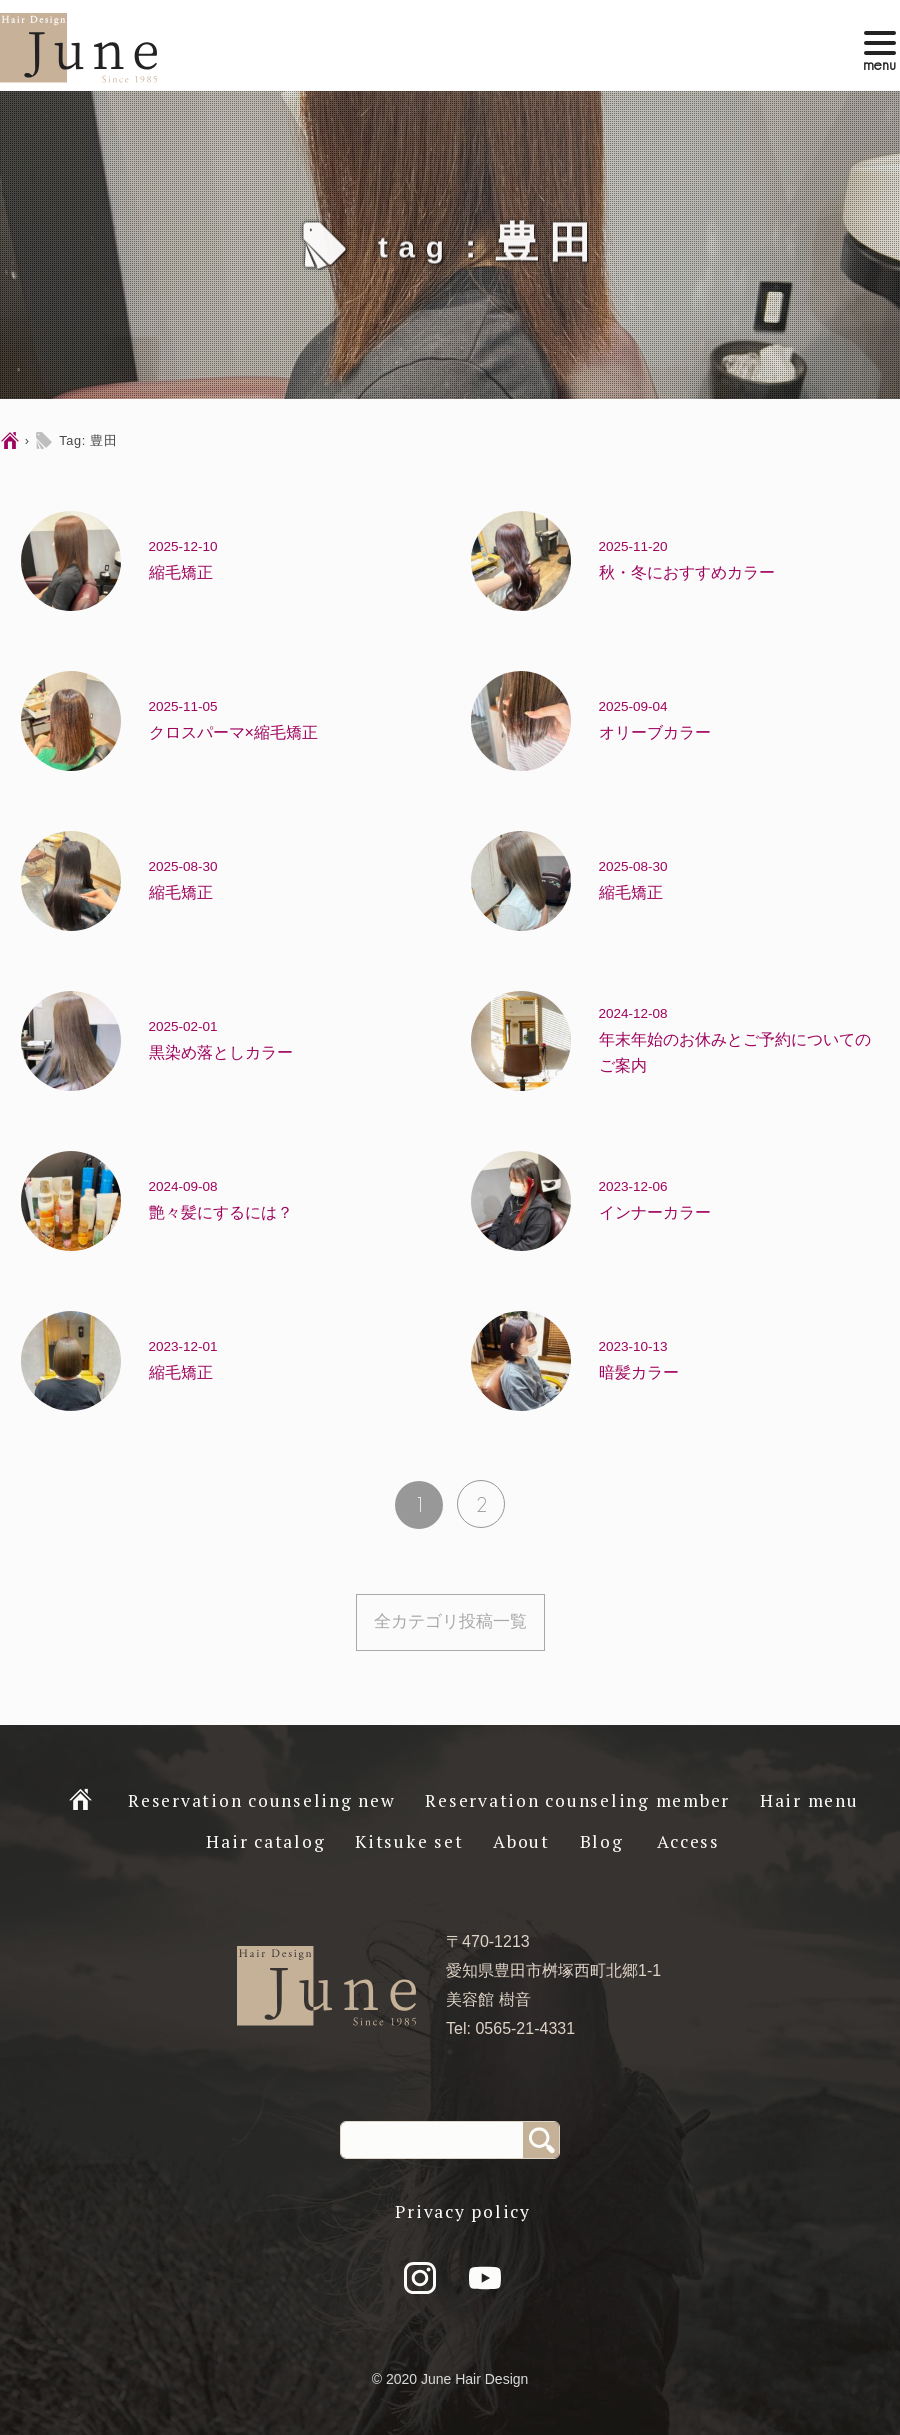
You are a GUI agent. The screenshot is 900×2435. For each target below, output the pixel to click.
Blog (602, 1841)
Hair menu (809, 1800)
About (521, 1841)
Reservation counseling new (262, 1800)
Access (688, 1841)
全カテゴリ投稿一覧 (450, 1621)
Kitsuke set (409, 1841)
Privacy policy (463, 2211)
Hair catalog (265, 1841)
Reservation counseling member (577, 1800)
